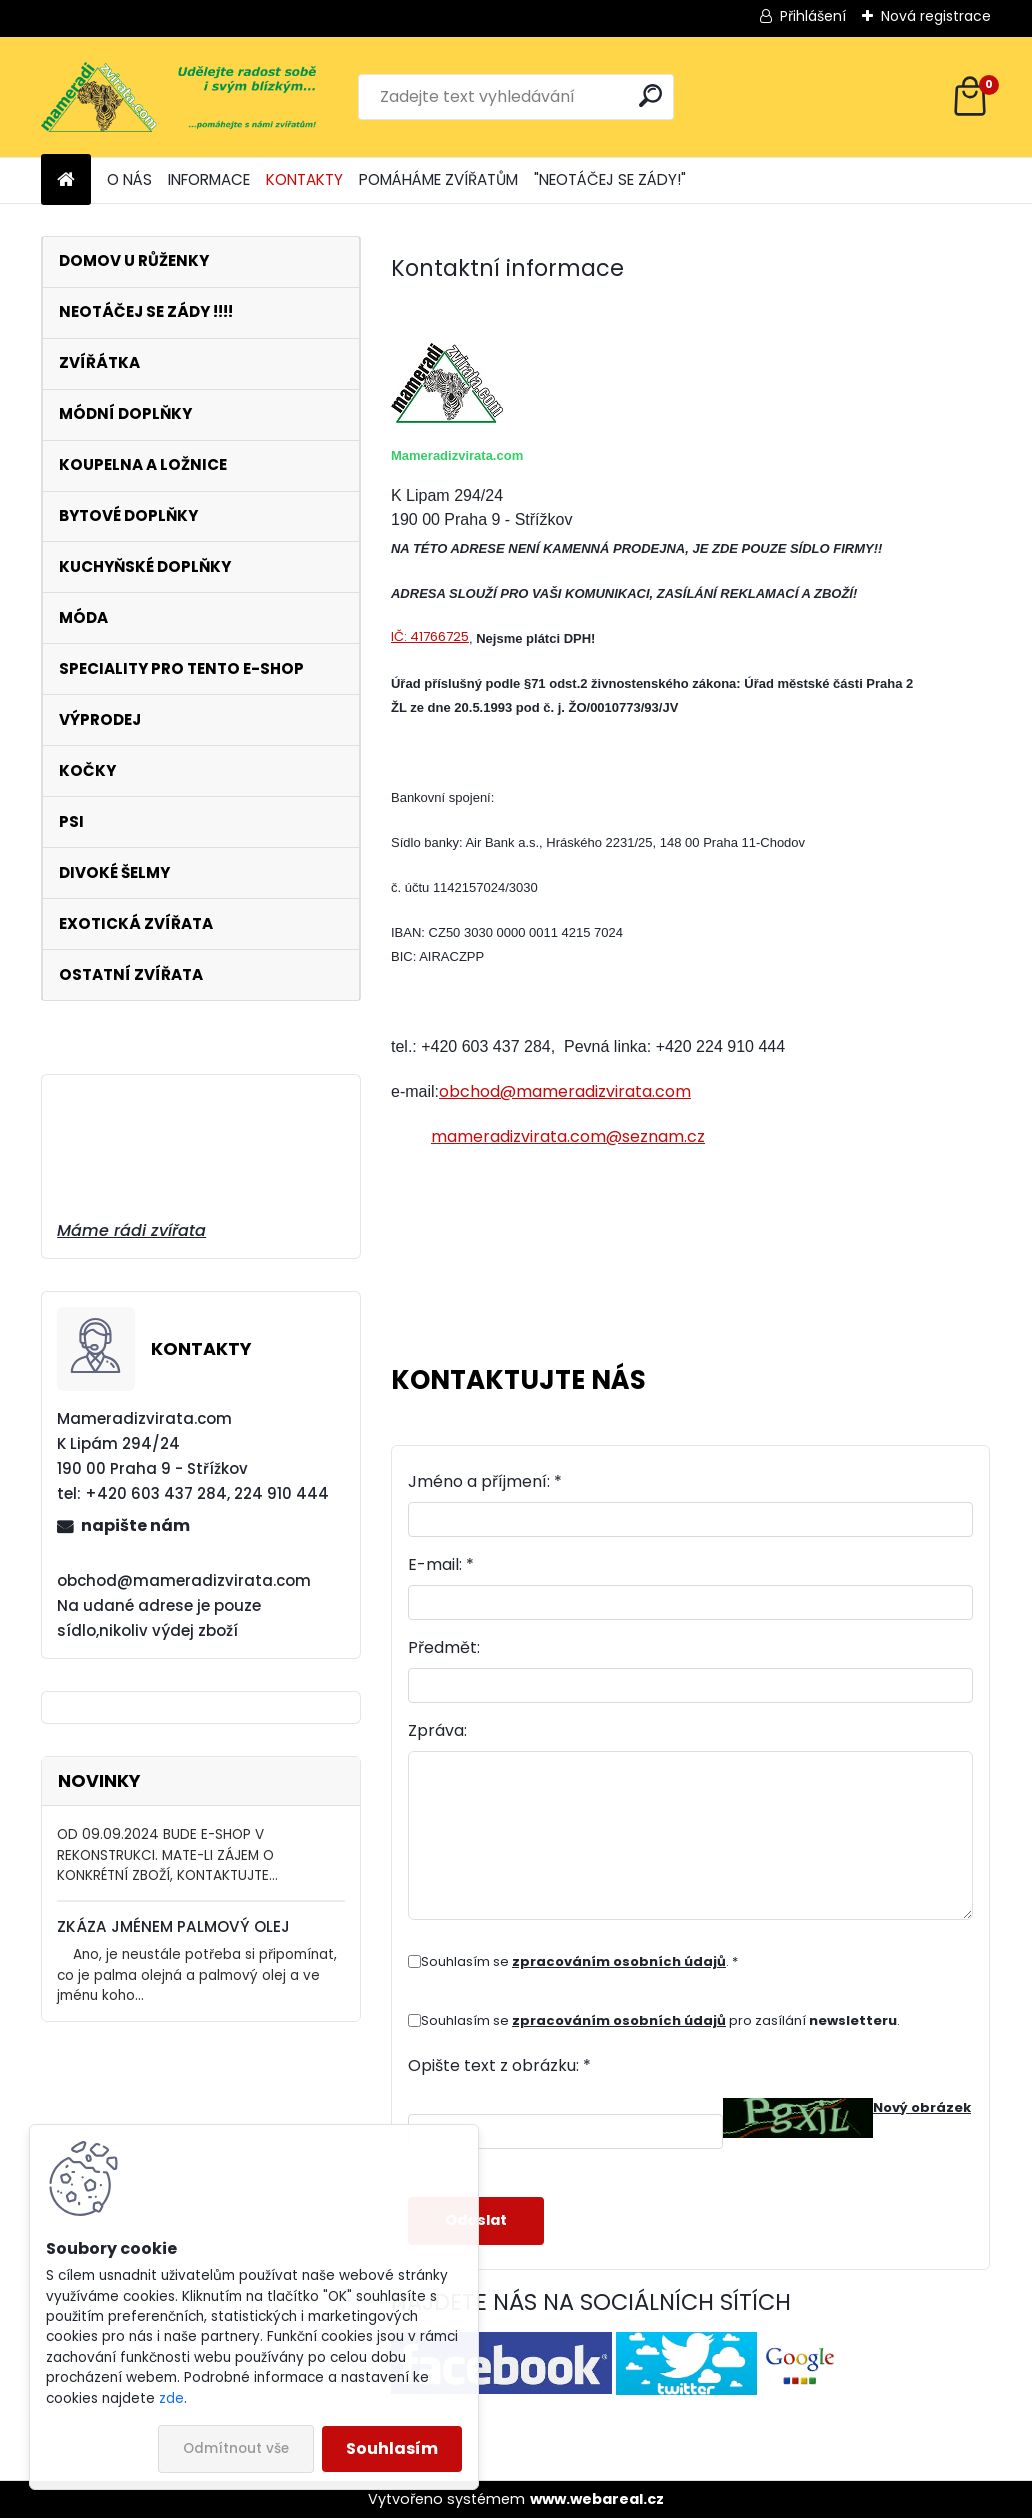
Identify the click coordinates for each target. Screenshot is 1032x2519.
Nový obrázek (922, 2107)
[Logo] (178, 97)
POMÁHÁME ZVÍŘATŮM (438, 179)
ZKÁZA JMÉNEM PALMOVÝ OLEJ (173, 1926)
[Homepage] (66, 180)
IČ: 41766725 (430, 636)
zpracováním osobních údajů (619, 1961)
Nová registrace (936, 16)
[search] (650, 95)
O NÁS (129, 179)
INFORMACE (209, 179)
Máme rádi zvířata (131, 1230)
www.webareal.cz (597, 2499)
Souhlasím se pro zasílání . (660, 2020)
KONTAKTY (304, 179)
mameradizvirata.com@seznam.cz (568, 1136)
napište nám (135, 1525)
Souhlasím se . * (579, 1961)
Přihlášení (813, 16)
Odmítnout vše (236, 2448)
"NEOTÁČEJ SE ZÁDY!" (610, 179)
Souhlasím (392, 2448)
